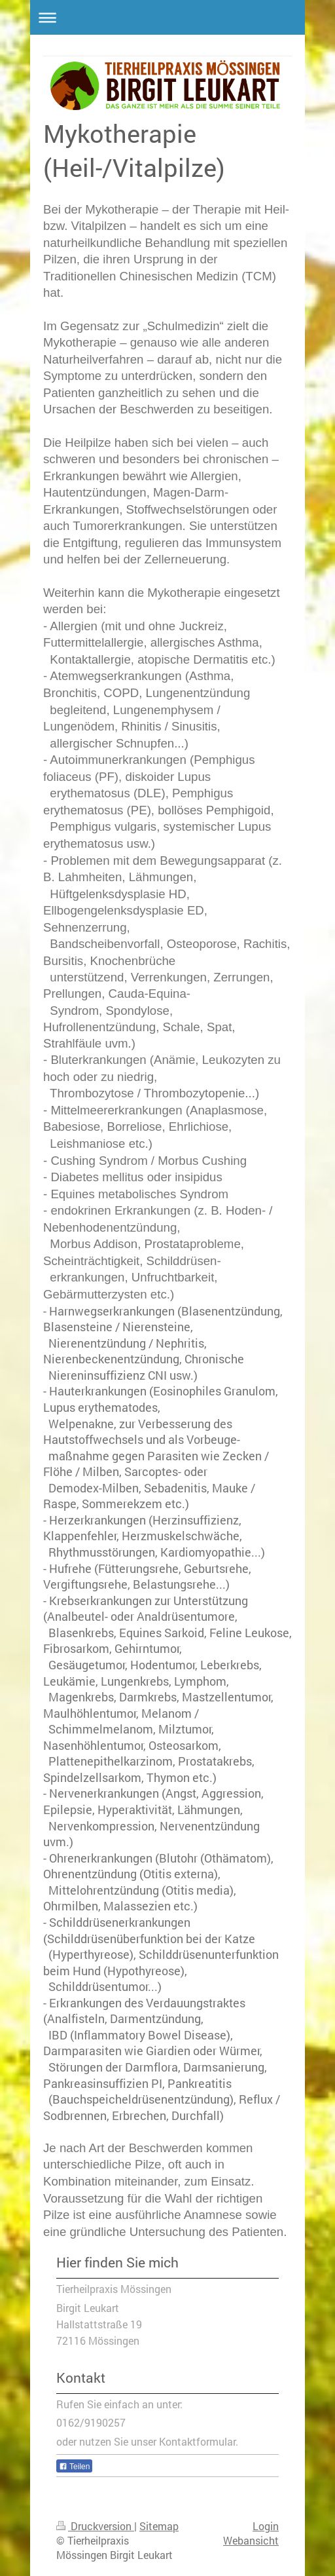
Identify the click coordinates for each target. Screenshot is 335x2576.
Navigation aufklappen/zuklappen (167, 17)
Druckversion (95, 2526)
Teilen (74, 2466)
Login (266, 2526)
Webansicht (251, 2540)
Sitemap (159, 2526)
